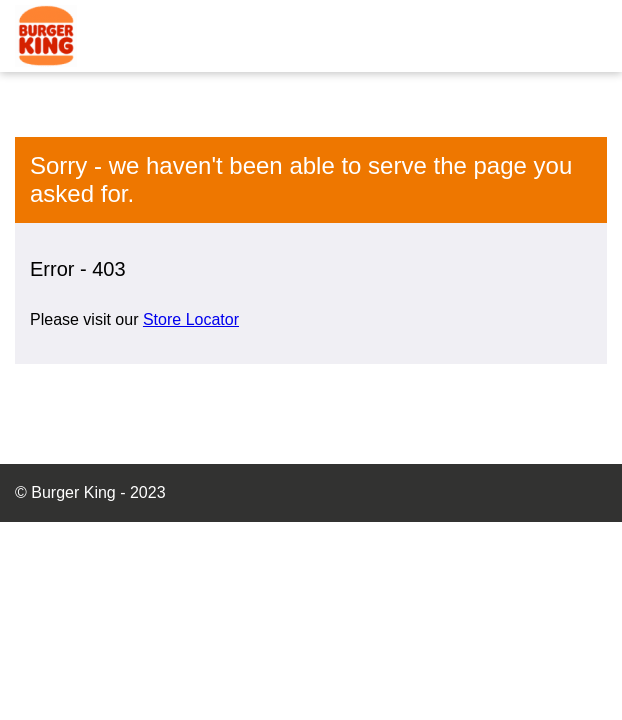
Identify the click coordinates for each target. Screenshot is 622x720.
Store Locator (191, 319)
